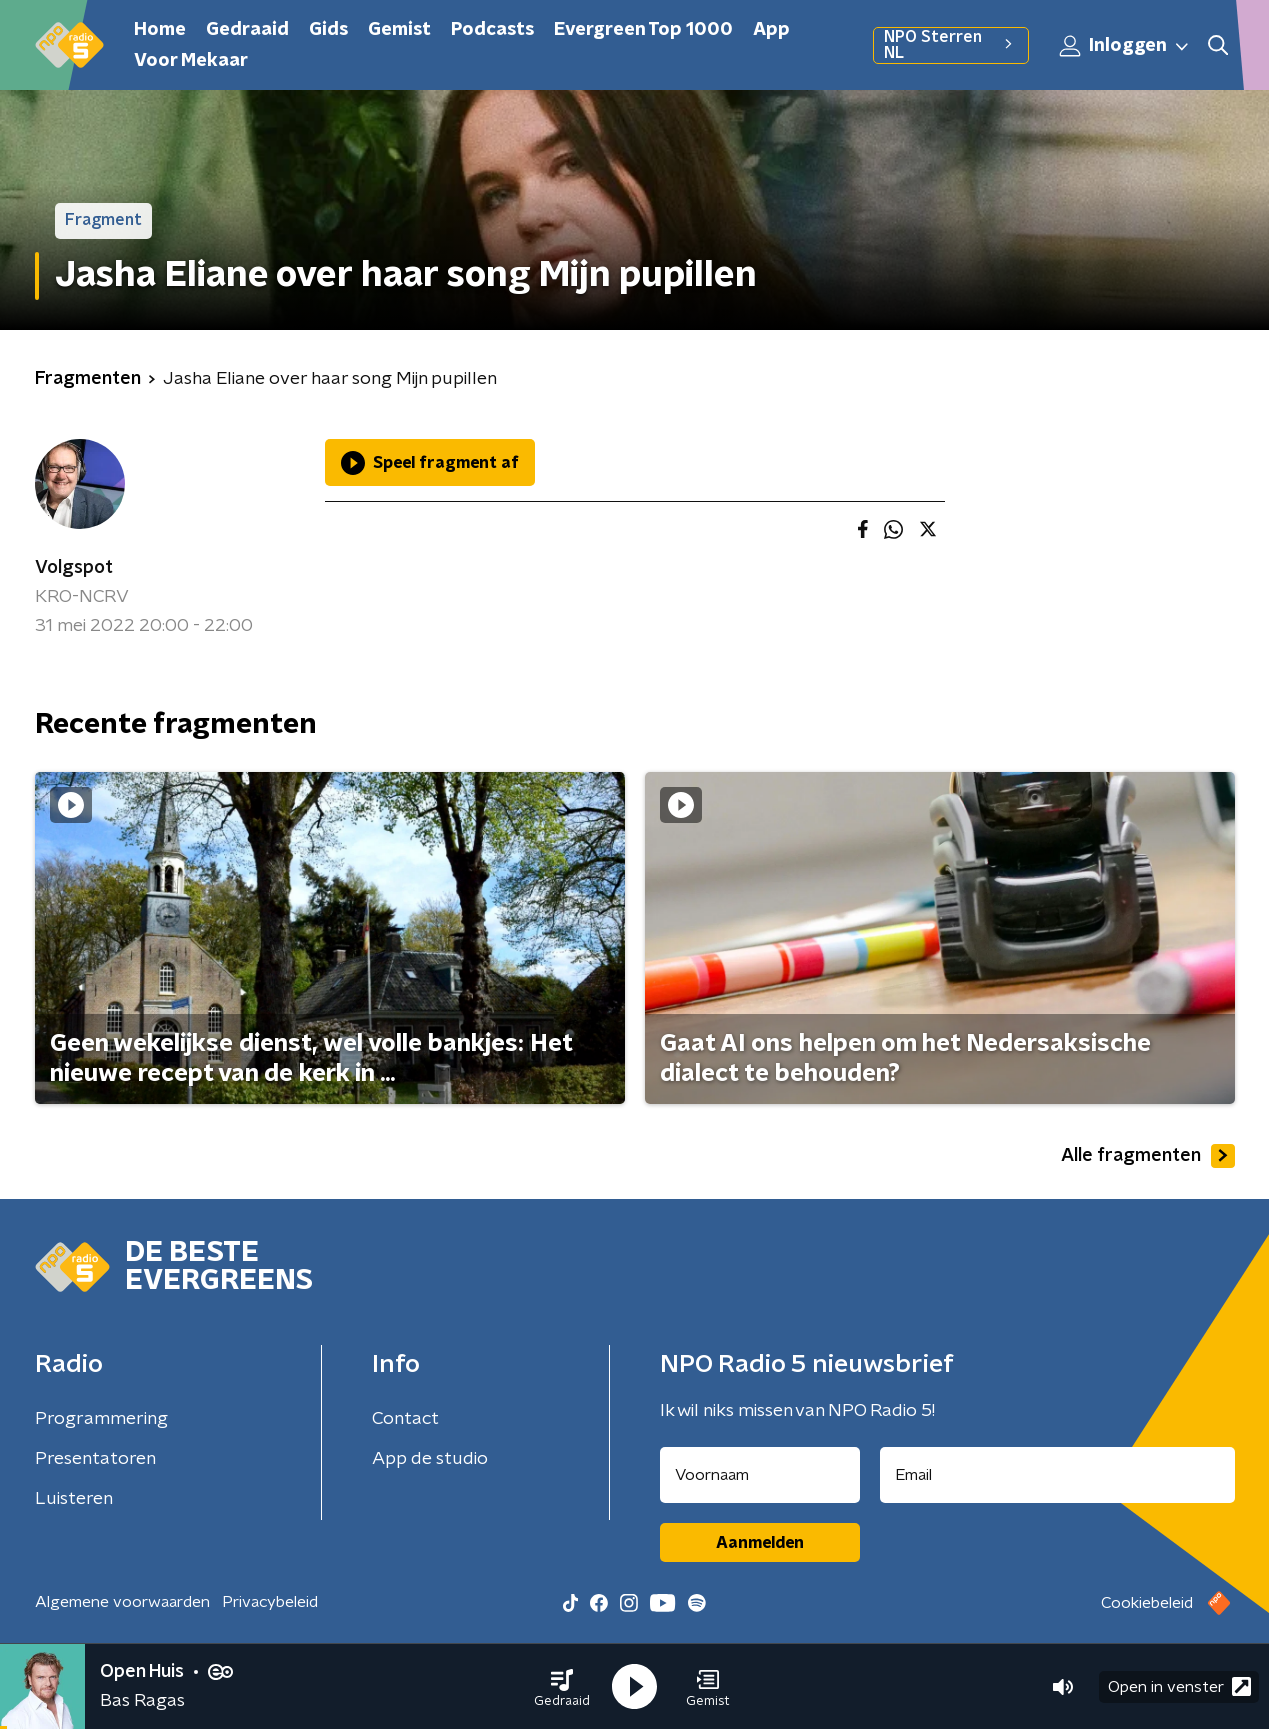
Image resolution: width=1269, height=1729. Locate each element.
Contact (405, 1419)
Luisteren (74, 1499)
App (771, 30)
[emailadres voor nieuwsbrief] (1057, 1475)
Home (160, 30)
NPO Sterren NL (950, 45)
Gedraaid (247, 30)
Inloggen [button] (1125, 46)
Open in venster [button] (1179, 1686)
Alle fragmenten (1148, 1156)
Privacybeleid (270, 1602)
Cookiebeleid (1147, 1603)
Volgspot (74, 568)
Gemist (399, 30)
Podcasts (492, 30)
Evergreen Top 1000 (643, 30)
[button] (562, 1687)
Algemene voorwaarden (122, 1602)
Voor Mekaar (191, 61)
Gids (328, 30)
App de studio (430, 1459)
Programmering (101, 1419)
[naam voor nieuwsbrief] (760, 1475)
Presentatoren (95, 1459)
